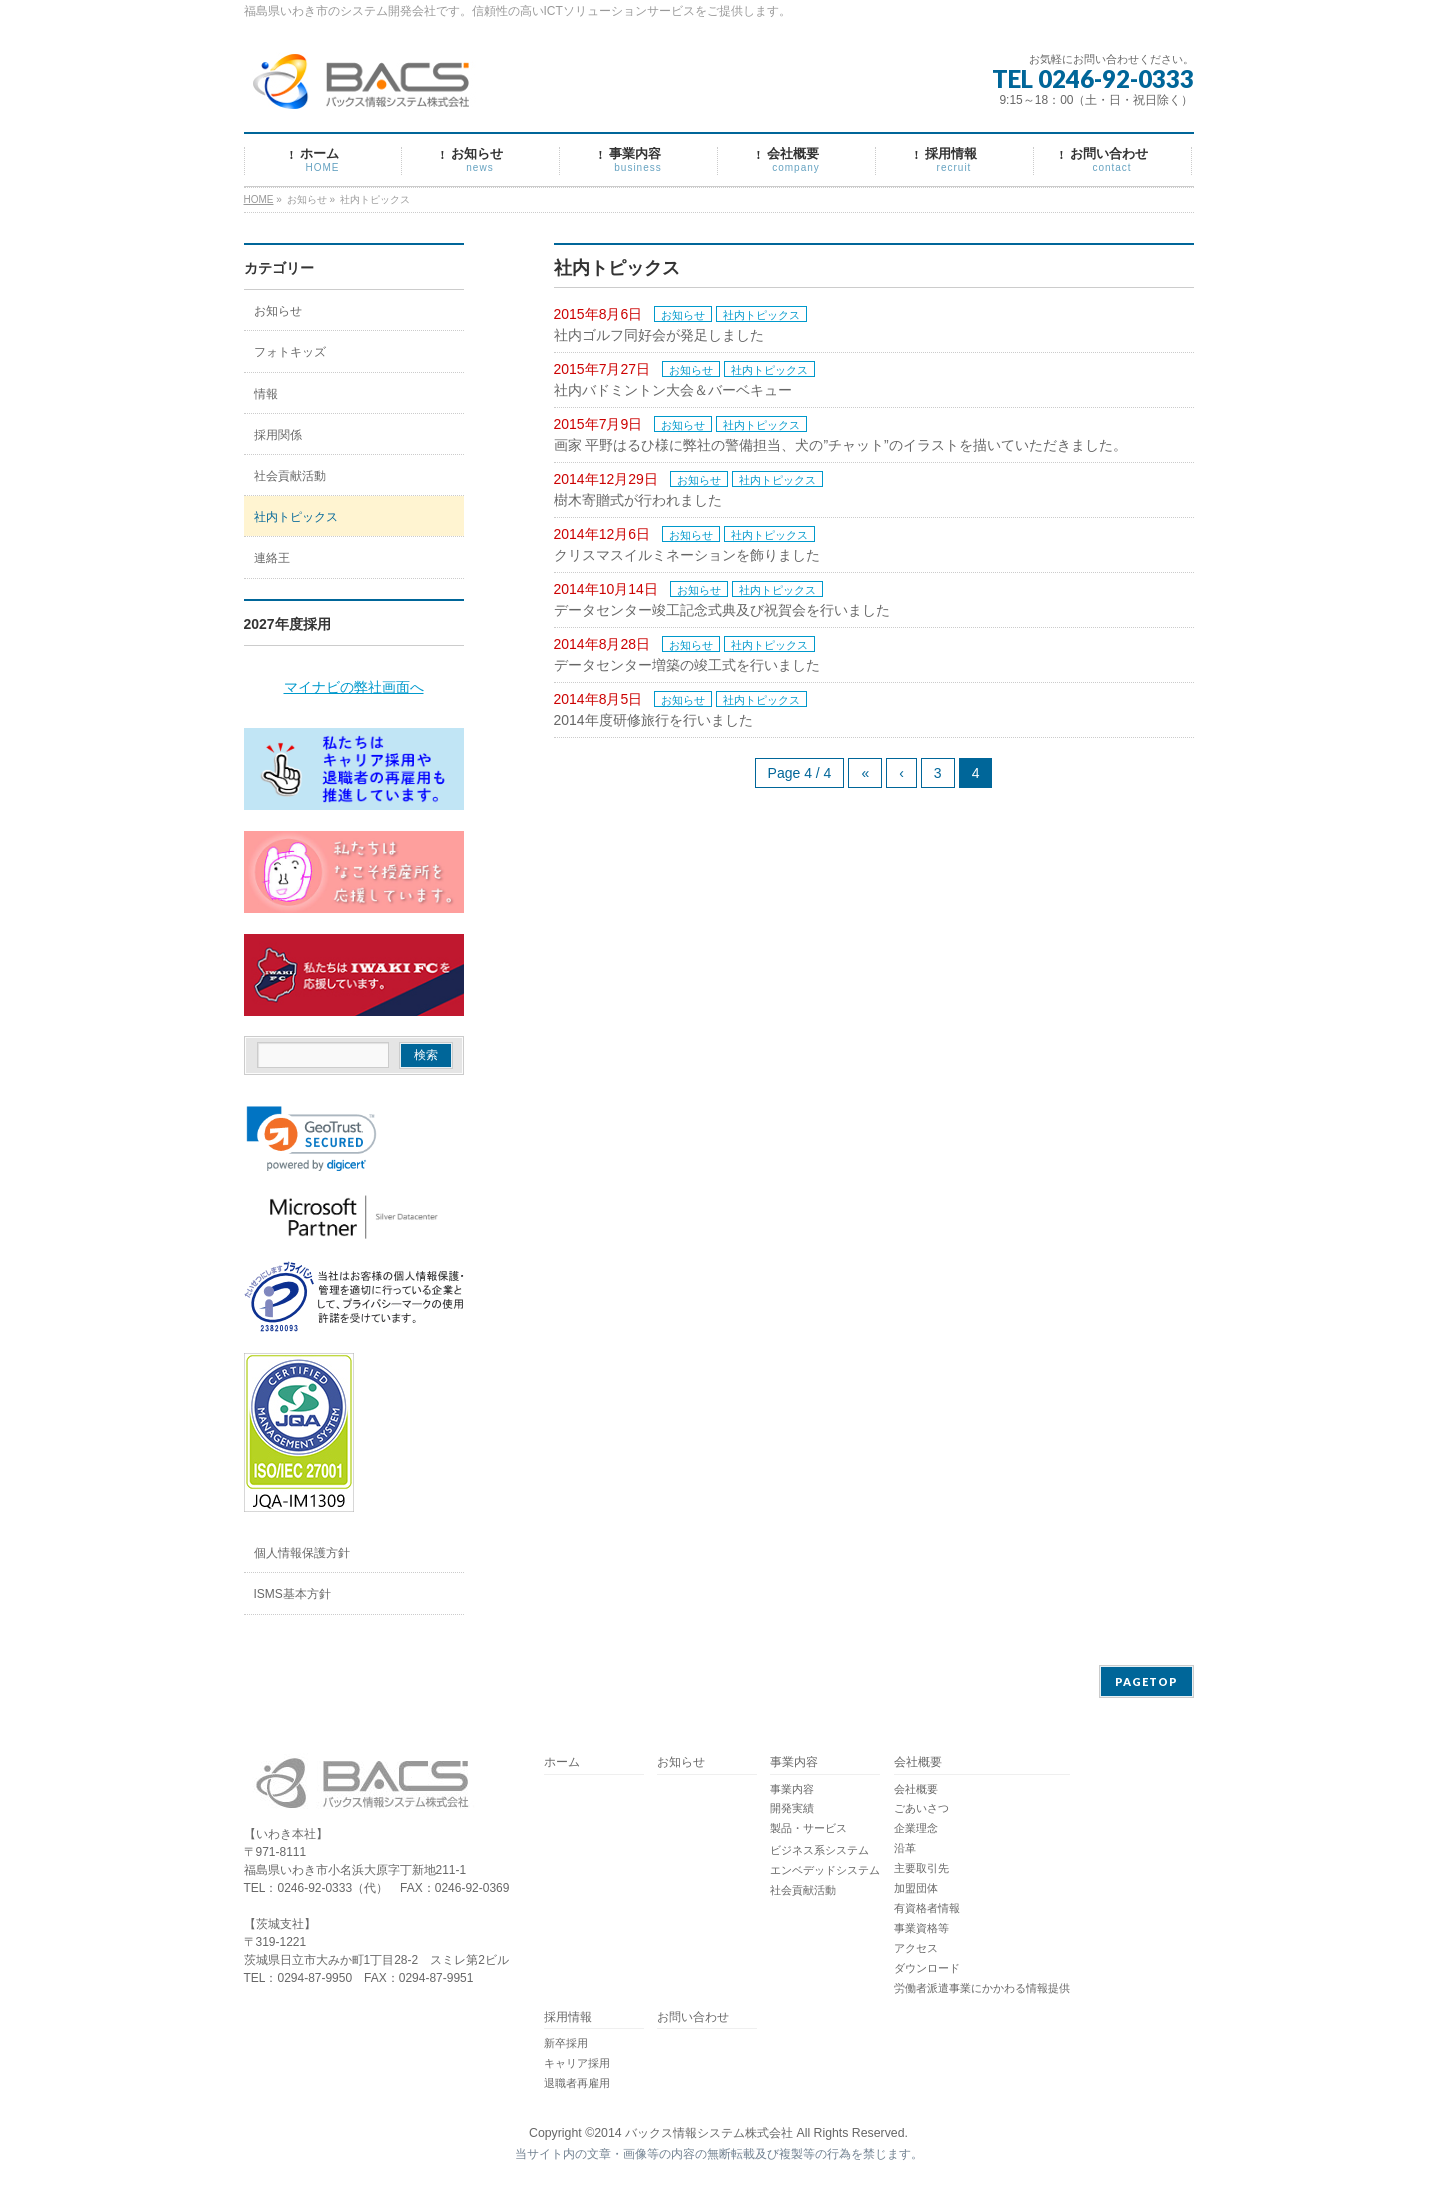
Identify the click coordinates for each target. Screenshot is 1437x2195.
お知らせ (683, 315)
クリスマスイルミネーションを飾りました (687, 555)
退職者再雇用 (577, 2083)
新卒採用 (566, 2043)
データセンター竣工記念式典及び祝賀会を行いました (722, 610)
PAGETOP (1146, 1681)
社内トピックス (761, 315)
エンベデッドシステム (825, 1870)
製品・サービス (808, 1828)
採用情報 (568, 2017)
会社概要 (918, 1762)
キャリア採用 (577, 2063)
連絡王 (272, 558)
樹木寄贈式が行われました (638, 500)
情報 (266, 394)
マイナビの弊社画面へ (354, 687)
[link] (311, 1139)
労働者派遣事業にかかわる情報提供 (982, 1988)
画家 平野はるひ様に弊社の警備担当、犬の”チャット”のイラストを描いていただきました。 (840, 445)
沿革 (905, 1848)
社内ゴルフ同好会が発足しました (659, 335)
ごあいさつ (921, 1808)
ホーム (562, 1762)
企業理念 (916, 1828)
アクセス (916, 1948)
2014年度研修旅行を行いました (653, 720)
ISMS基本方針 (292, 1594)
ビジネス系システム (819, 1850)
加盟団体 (916, 1888)
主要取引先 (921, 1868)
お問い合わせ (693, 2017)
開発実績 (792, 1808)
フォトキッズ (290, 352)
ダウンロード (927, 1968)
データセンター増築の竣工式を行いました (687, 665)
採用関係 (278, 435)
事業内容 (794, 1762)
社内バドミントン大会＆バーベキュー (673, 390)
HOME (259, 199)
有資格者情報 (927, 1908)
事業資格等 (921, 1928)
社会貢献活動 (290, 476)
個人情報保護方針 (302, 1553)
